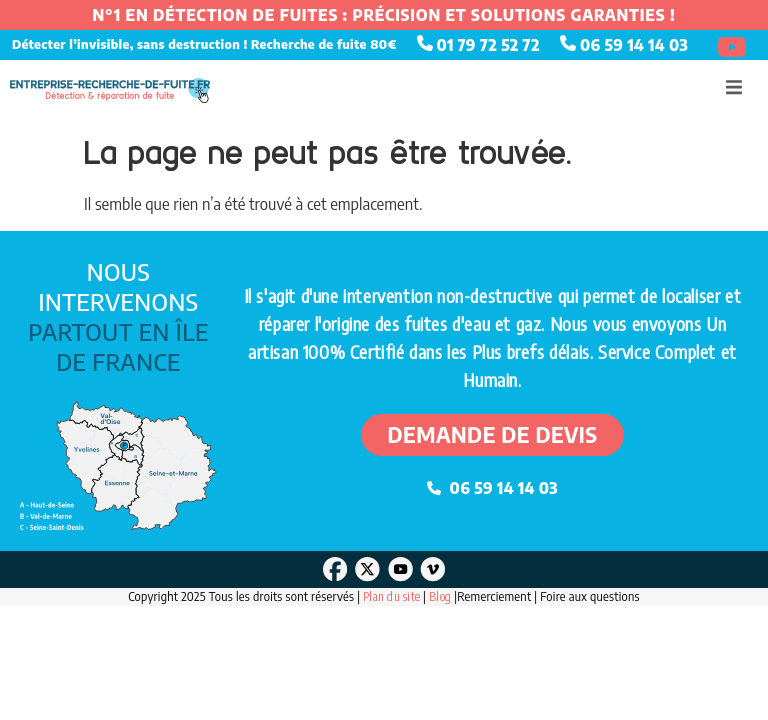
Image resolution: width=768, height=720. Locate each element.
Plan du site (391, 596)
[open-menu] (734, 90)
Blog (441, 596)
